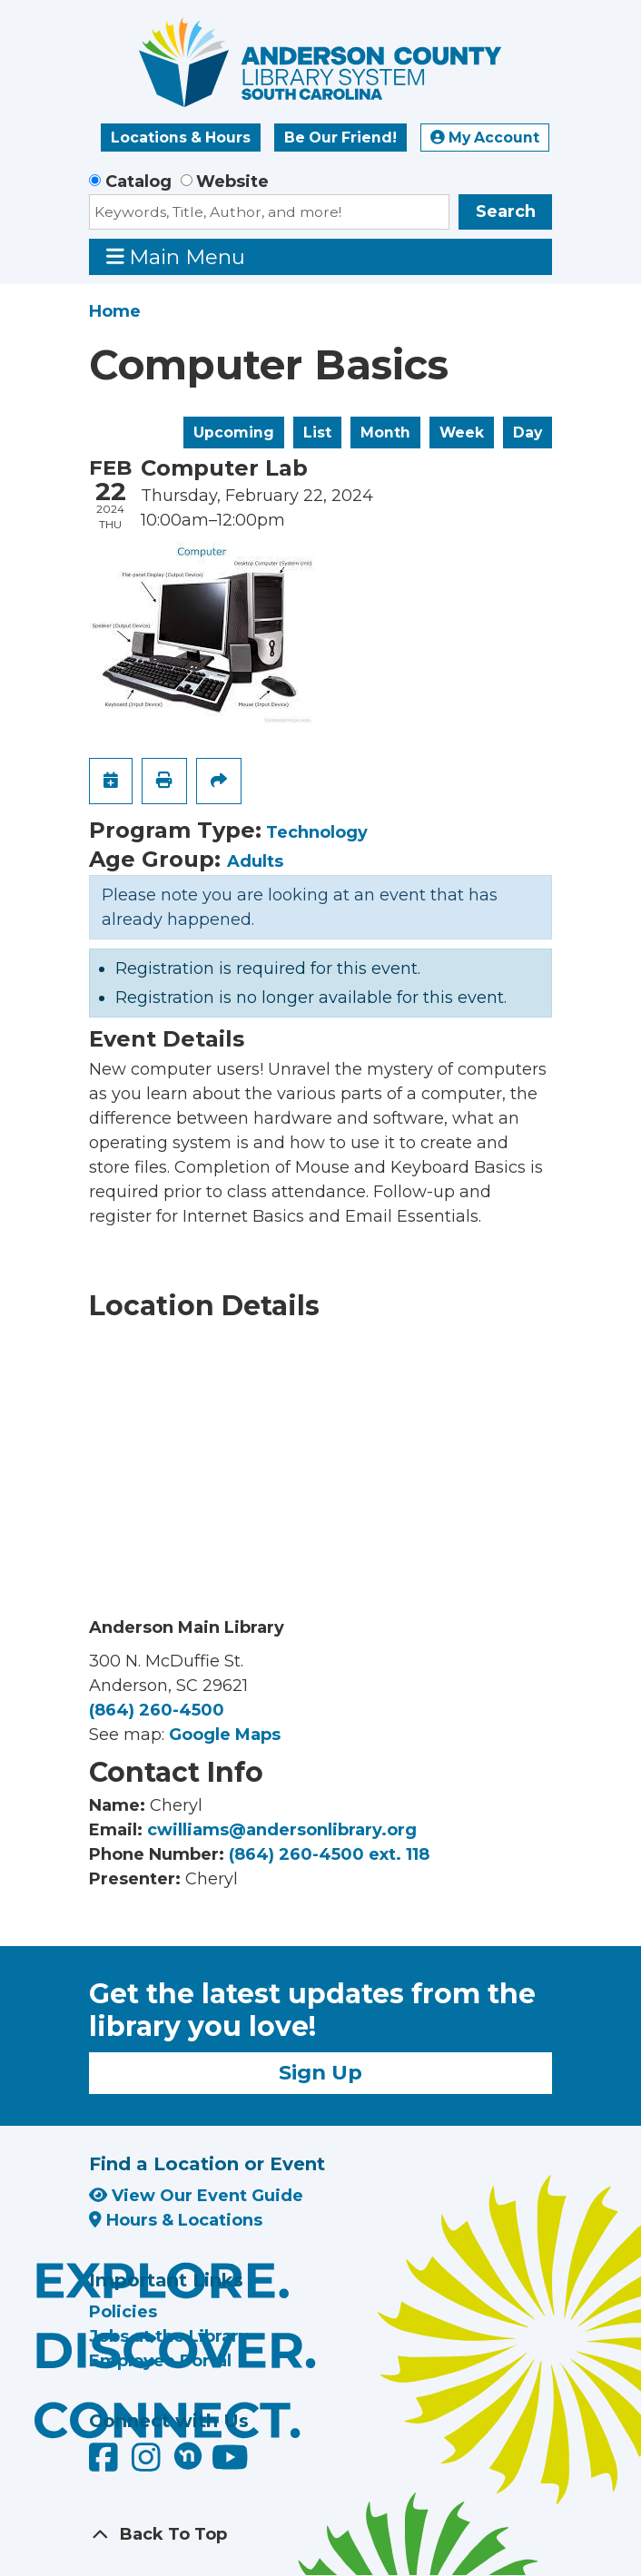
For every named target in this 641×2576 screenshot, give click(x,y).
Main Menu (176, 256)
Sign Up (320, 2072)
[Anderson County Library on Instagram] (148, 2463)
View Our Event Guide (196, 2196)
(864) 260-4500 (156, 1710)
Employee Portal (160, 2361)
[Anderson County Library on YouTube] (230, 2463)
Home (115, 311)
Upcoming (233, 432)
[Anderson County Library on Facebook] (106, 2463)
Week (461, 432)
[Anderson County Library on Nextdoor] (187, 2455)
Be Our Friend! (340, 137)
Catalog (138, 182)
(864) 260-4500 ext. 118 (329, 1854)
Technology (317, 832)
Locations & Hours (181, 137)
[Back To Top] (320, 2535)
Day (527, 432)
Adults (255, 861)
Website (232, 182)
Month (385, 432)
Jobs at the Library (169, 2336)
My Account (484, 137)
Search (506, 211)
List (317, 432)
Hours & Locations (175, 2220)
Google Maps (225, 1735)
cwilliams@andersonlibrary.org (282, 1830)
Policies (123, 2312)
